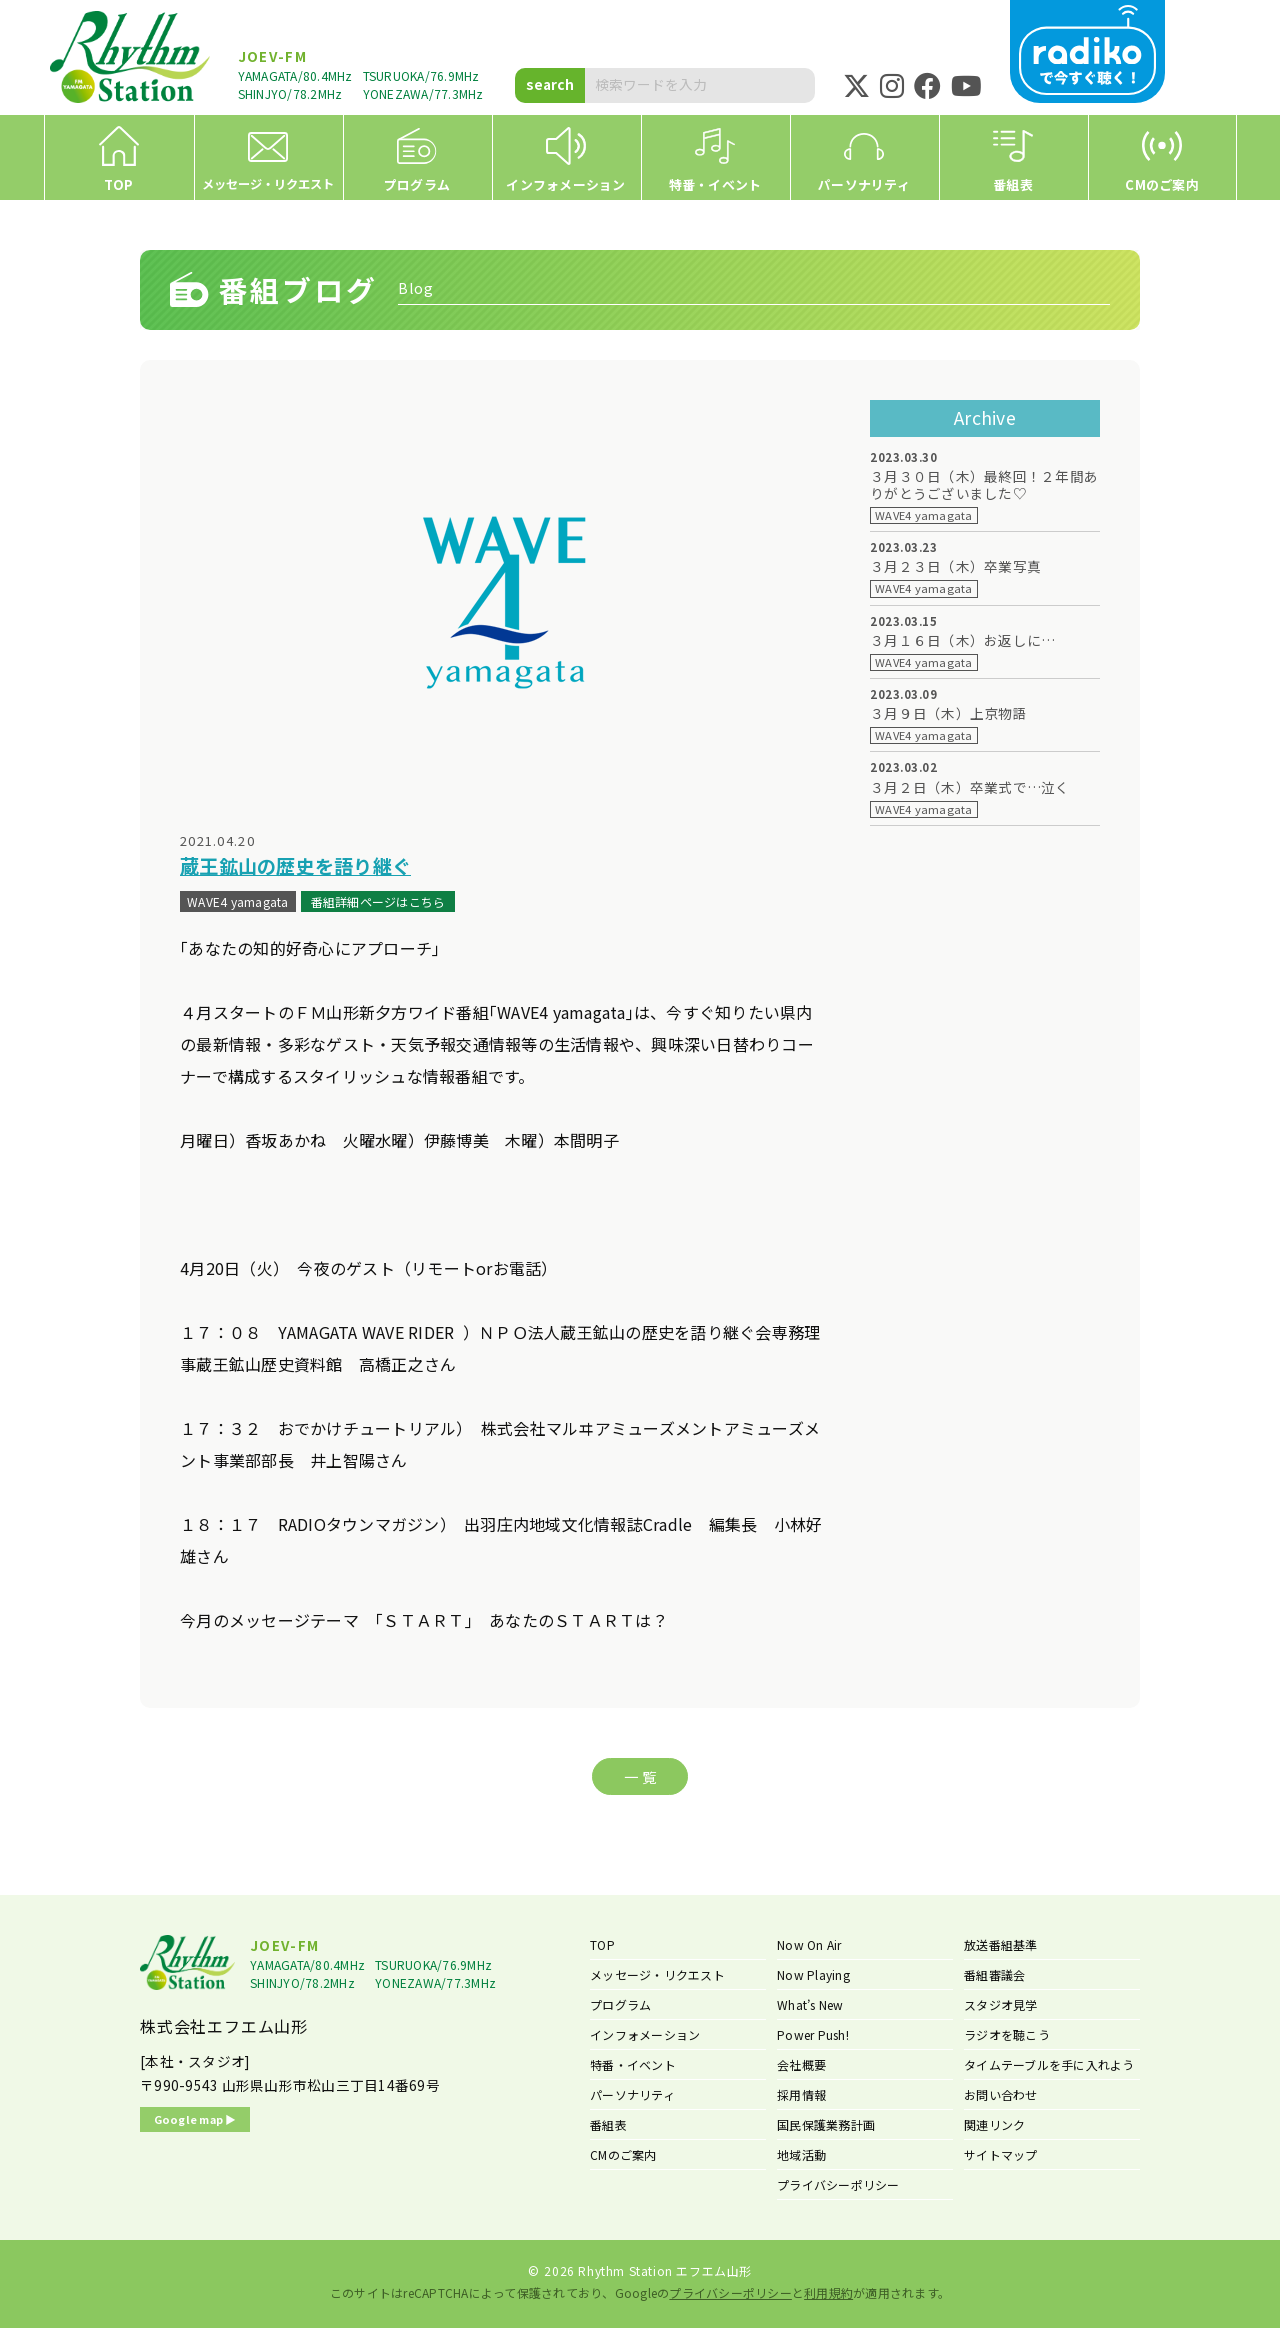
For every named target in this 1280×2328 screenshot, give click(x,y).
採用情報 (801, 2094)
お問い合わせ (1001, 2094)
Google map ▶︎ (195, 2119)
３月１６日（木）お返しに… (962, 640)
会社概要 (801, 2064)
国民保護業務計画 (826, 2124)
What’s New (810, 2004)
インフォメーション (645, 2034)
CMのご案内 (623, 2154)
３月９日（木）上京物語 (948, 713)
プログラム (620, 2004)
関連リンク (994, 2124)
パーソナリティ (632, 2094)
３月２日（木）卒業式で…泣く (970, 787)
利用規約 (828, 2292)
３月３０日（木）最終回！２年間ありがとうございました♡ (984, 485)
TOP (602, 1944)
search (550, 84)
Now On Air (809, 1944)
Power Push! (813, 2034)
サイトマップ (1001, 2154)
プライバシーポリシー (838, 2184)
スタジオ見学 (1001, 2004)
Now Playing (813, 1974)
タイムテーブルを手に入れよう (1049, 2064)
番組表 (608, 2124)
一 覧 (640, 1776)
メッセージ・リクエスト (657, 1974)
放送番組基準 (1001, 1944)
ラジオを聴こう (1007, 2034)
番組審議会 (994, 1974)
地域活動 (801, 2154)
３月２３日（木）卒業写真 (955, 566)
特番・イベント (633, 2064)
